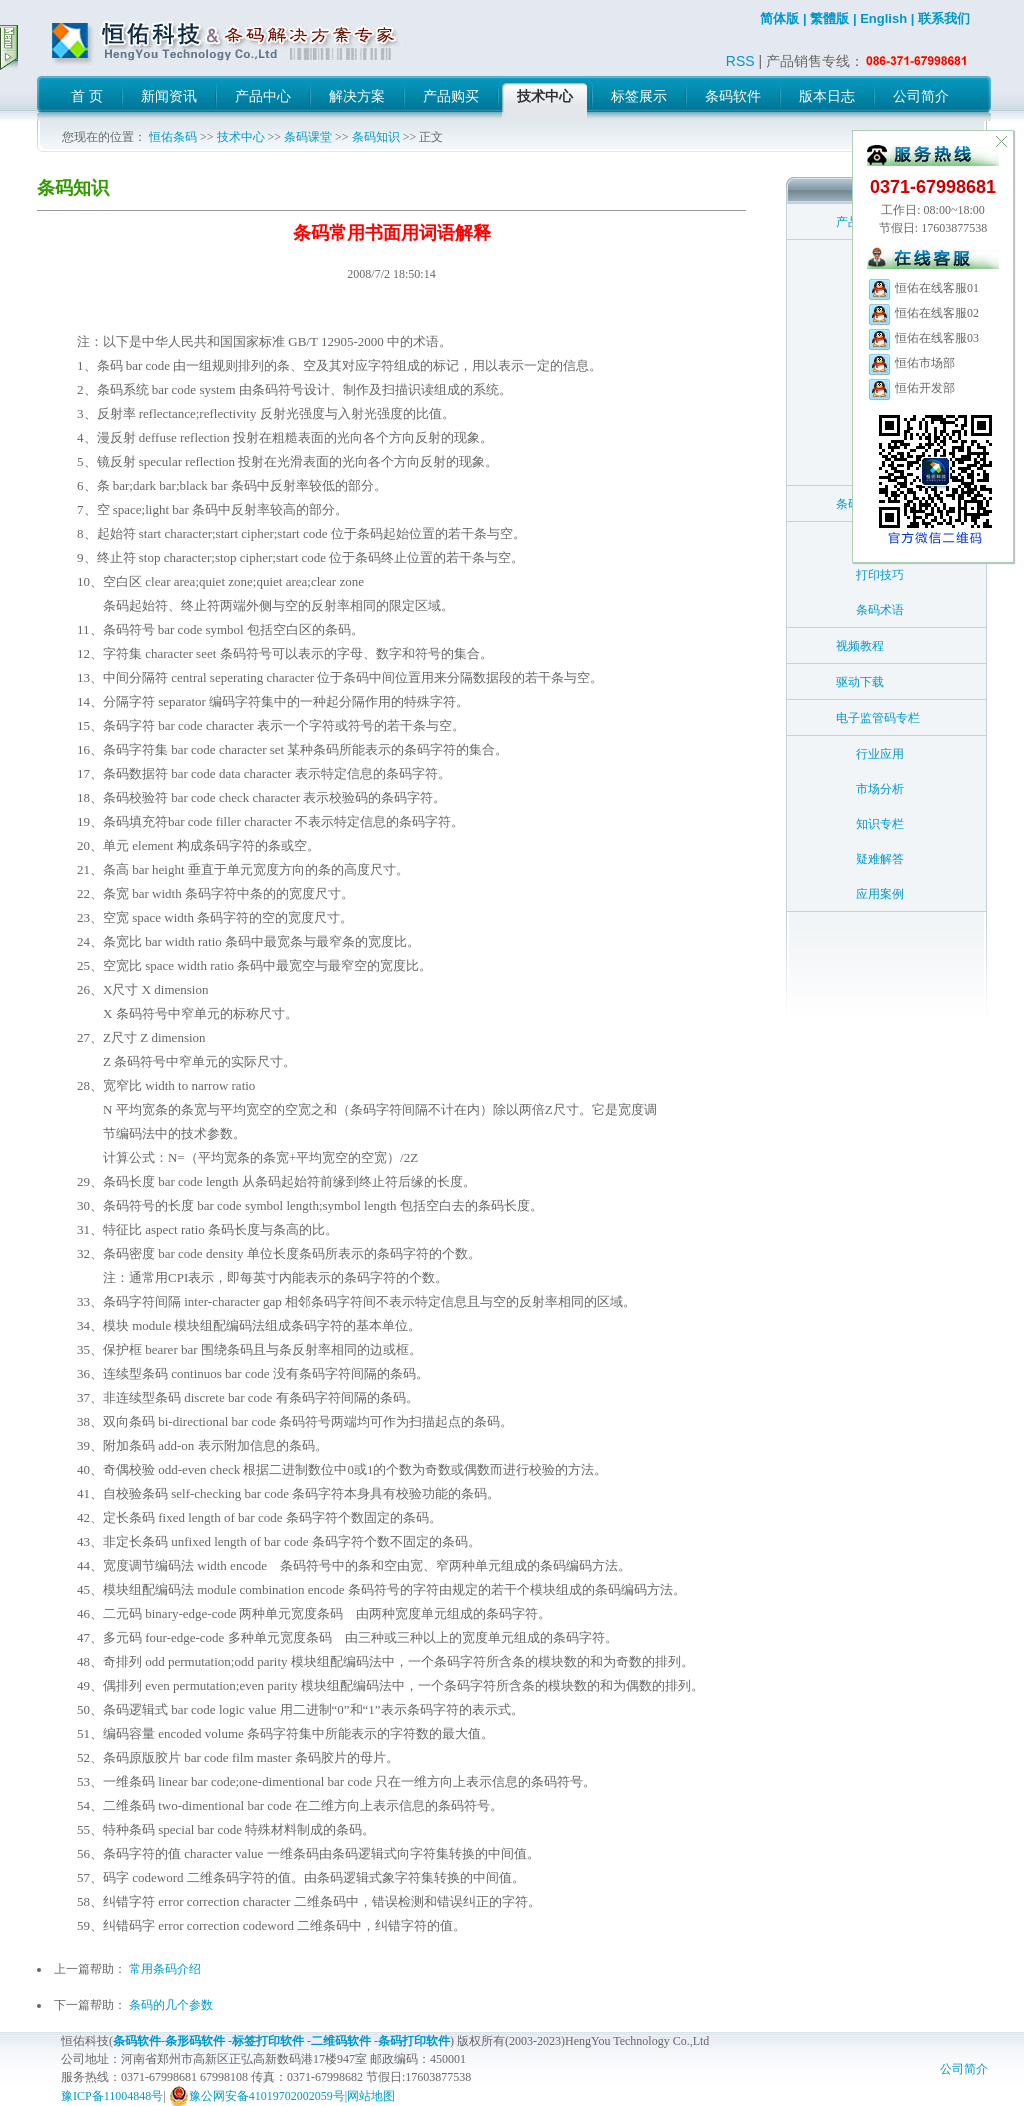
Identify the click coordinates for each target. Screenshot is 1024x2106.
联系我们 (944, 18)
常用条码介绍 (165, 1969)
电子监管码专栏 (878, 718)
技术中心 (241, 137)
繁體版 (829, 18)
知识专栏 (880, 824)
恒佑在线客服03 (923, 338)
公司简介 (964, 2069)
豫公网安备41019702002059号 (257, 2096)
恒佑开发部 (911, 388)
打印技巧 (880, 575)
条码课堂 (308, 137)
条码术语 (880, 610)
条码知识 (376, 137)
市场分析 (880, 789)
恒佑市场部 (911, 363)
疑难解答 (880, 859)
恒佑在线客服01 (923, 288)
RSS (740, 61)
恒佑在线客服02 (923, 313)
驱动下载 (860, 682)
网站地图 (371, 2096)
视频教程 (860, 646)
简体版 (779, 18)
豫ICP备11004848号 (112, 2096)
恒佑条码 (173, 137)
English (883, 18)
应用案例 (880, 894)
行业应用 (880, 754)
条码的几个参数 (171, 2005)
